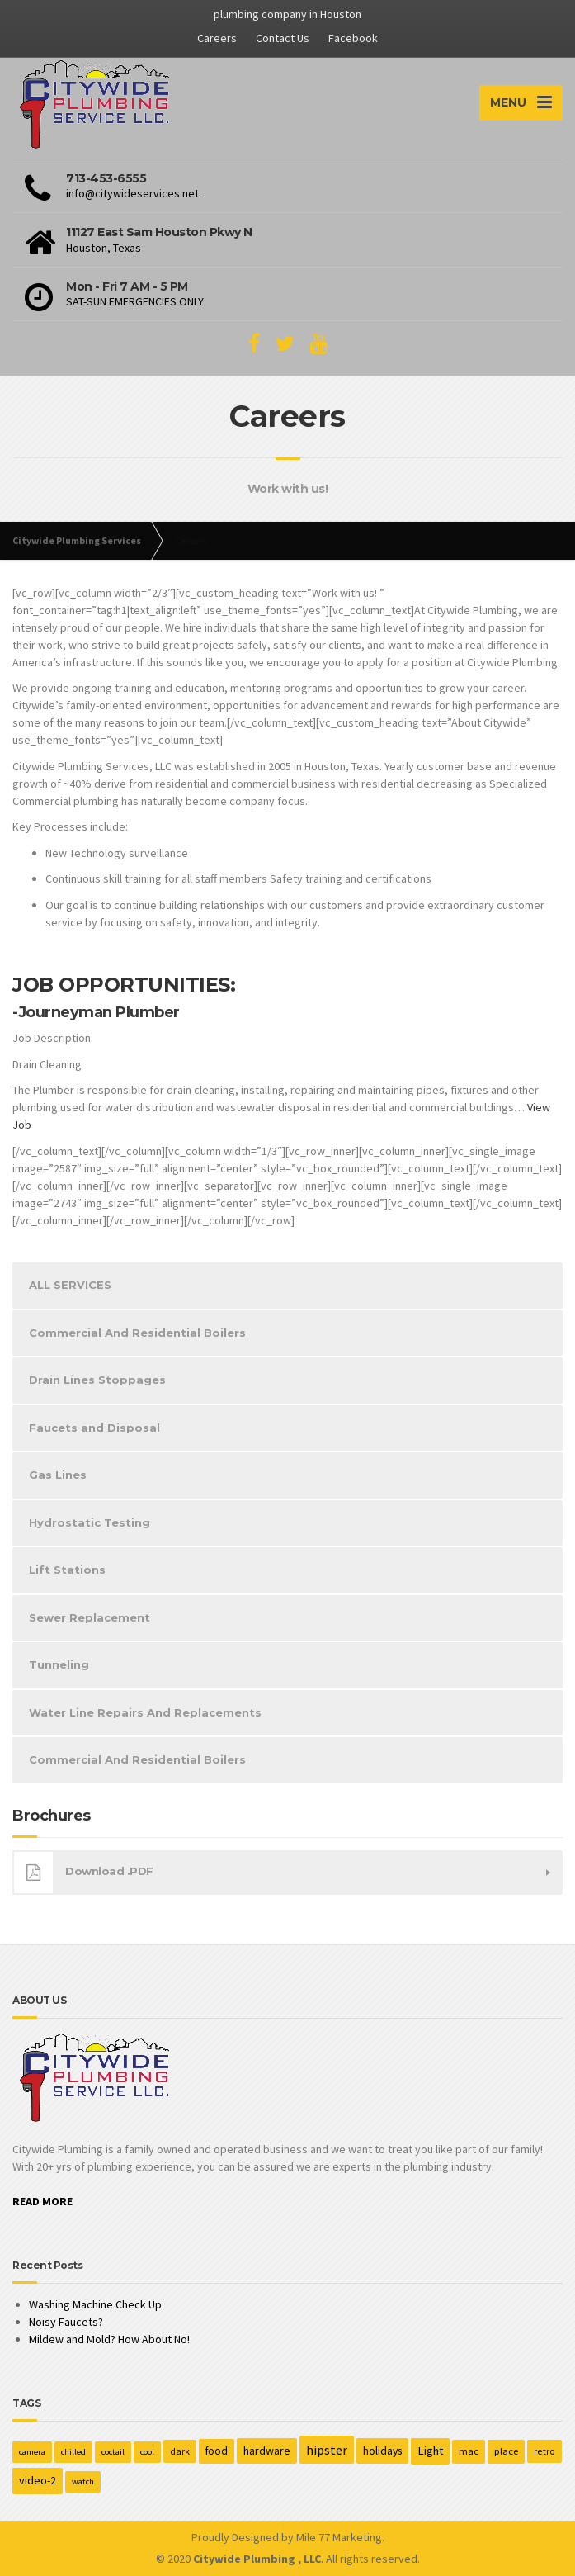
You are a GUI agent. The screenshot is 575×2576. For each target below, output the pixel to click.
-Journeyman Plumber (96, 1012)
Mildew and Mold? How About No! (109, 2339)
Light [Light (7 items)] (430, 2450)
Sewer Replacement (89, 1617)
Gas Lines (58, 1474)
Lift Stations (67, 1569)
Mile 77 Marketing (339, 2537)
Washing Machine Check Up (95, 2304)
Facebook (353, 38)
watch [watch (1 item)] (83, 2481)
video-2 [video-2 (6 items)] (37, 2480)
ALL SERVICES (70, 1284)
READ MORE (42, 2201)
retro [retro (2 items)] (544, 2451)
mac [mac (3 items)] (468, 2451)
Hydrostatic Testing (89, 1522)
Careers (217, 38)
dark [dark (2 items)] (180, 2451)
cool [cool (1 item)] (147, 2451)
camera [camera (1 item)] (32, 2451)
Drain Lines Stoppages (97, 1379)
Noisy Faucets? (66, 2321)
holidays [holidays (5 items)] (382, 2450)
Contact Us (282, 38)
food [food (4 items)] (216, 2451)
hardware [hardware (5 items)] (266, 2450)
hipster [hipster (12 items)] (326, 2449)
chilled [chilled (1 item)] (73, 2451)
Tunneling (59, 1664)
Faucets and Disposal (94, 1427)
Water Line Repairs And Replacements (145, 1712)
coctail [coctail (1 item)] (113, 2451)
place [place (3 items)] (506, 2451)
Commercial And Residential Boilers (137, 1332)
